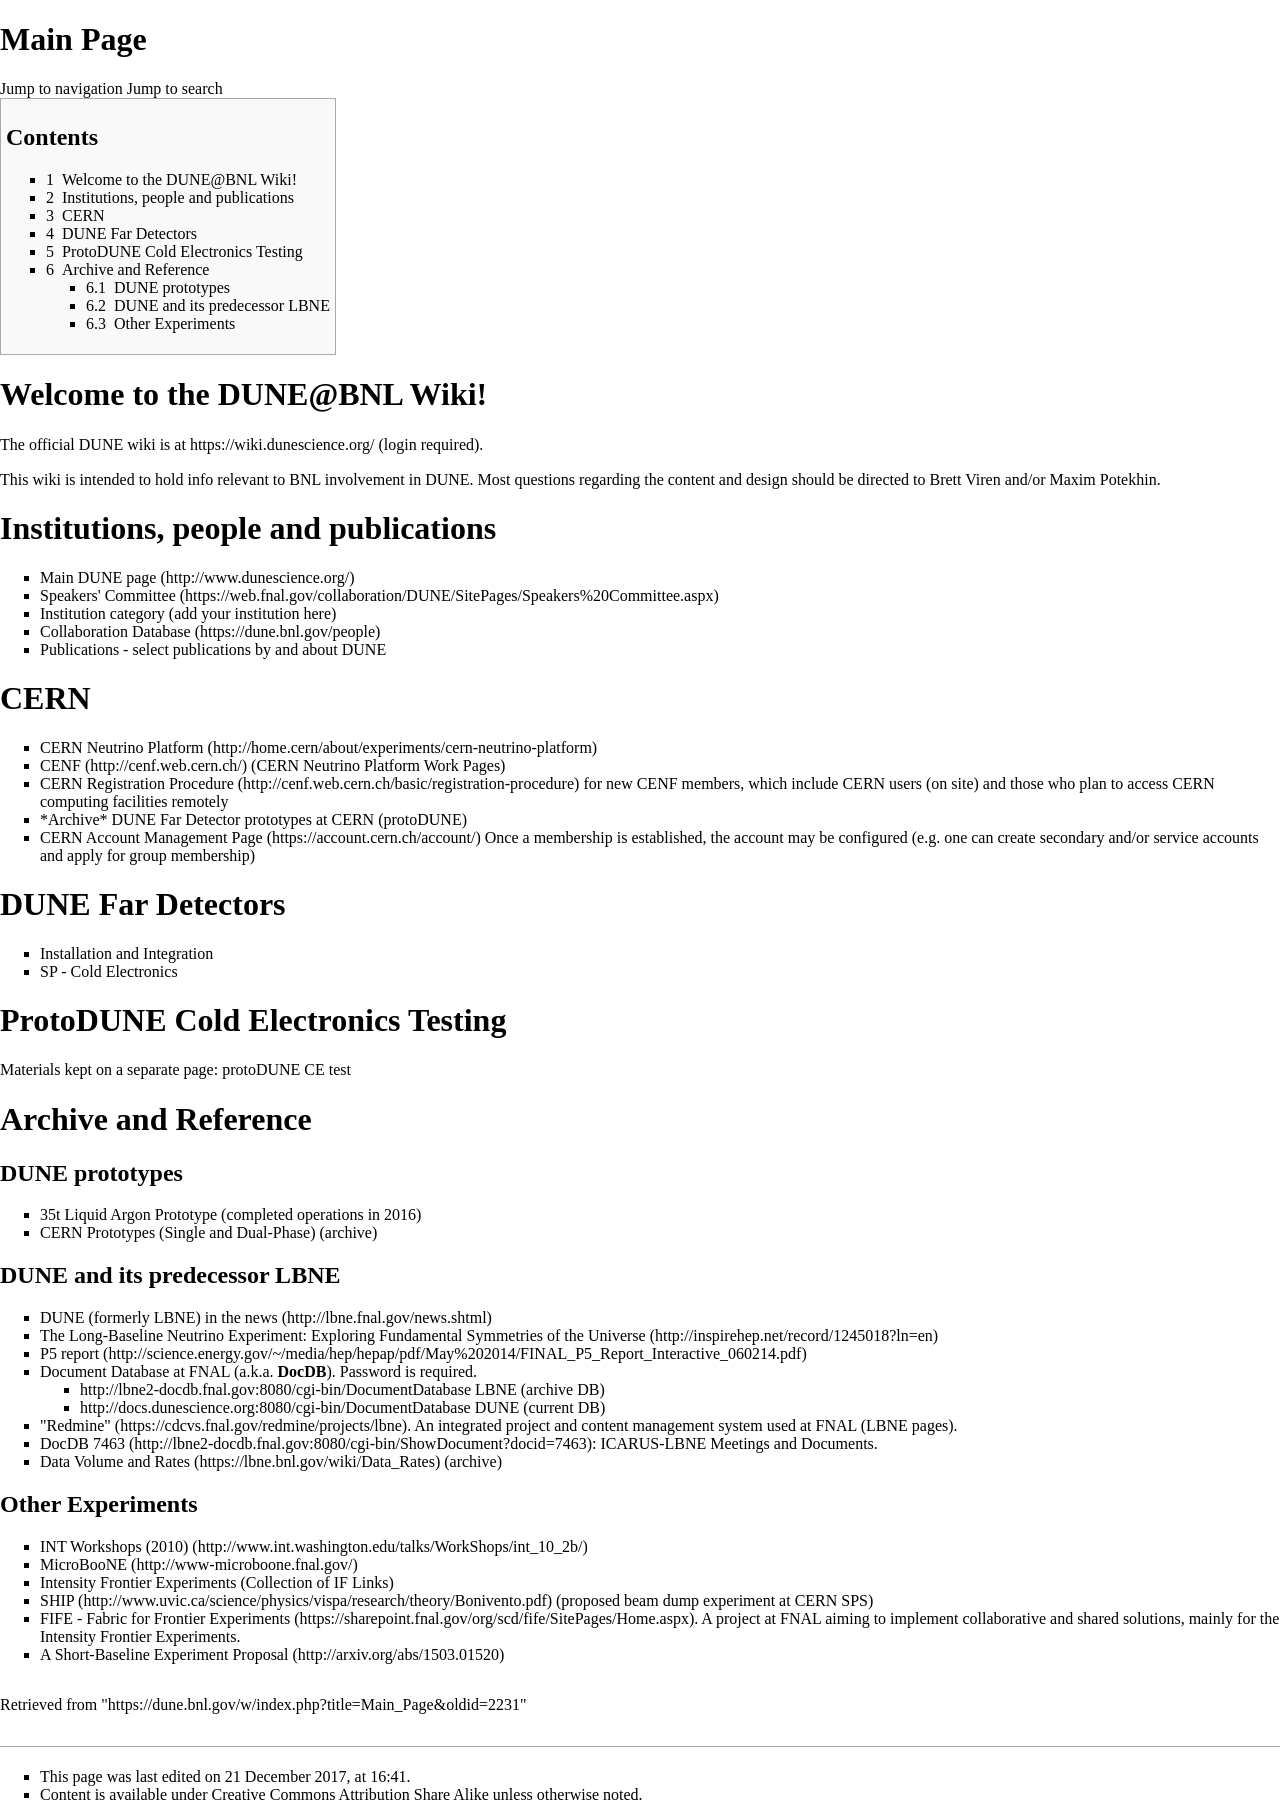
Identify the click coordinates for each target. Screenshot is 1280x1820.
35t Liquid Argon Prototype (128, 1214)
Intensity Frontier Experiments (138, 1582)
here (318, 613)
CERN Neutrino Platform (122, 747)
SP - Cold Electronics (109, 971)
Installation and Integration (126, 953)
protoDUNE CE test (286, 1069)
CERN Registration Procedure (137, 783)
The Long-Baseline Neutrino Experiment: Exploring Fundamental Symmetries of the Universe (343, 1335)
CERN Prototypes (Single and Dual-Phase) (178, 1232)
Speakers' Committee (108, 595)
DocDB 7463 (82, 1443)
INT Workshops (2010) (114, 1546)
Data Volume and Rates (115, 1461)
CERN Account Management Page (151, 837)
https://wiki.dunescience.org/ (282, 444)
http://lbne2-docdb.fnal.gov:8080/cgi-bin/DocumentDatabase (275, 1389)
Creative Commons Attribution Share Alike (350, 1794)
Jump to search (175, 88)
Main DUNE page (98, 577)
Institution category (102, 613)
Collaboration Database (115, 631)
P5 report (69, 1353)
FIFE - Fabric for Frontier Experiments (165, 1618)
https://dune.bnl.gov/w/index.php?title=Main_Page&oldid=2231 (314, 1704)
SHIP (57, 1600)
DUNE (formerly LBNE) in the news (159, 1317)
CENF (60, 765)
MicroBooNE (83, 1564)
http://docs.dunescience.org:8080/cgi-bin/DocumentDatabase (275, 1407)
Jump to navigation (61, 88)
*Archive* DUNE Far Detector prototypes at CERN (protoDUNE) (253, 819)
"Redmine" (75, 1425)
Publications (79, 649)
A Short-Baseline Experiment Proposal (164, 1654)
